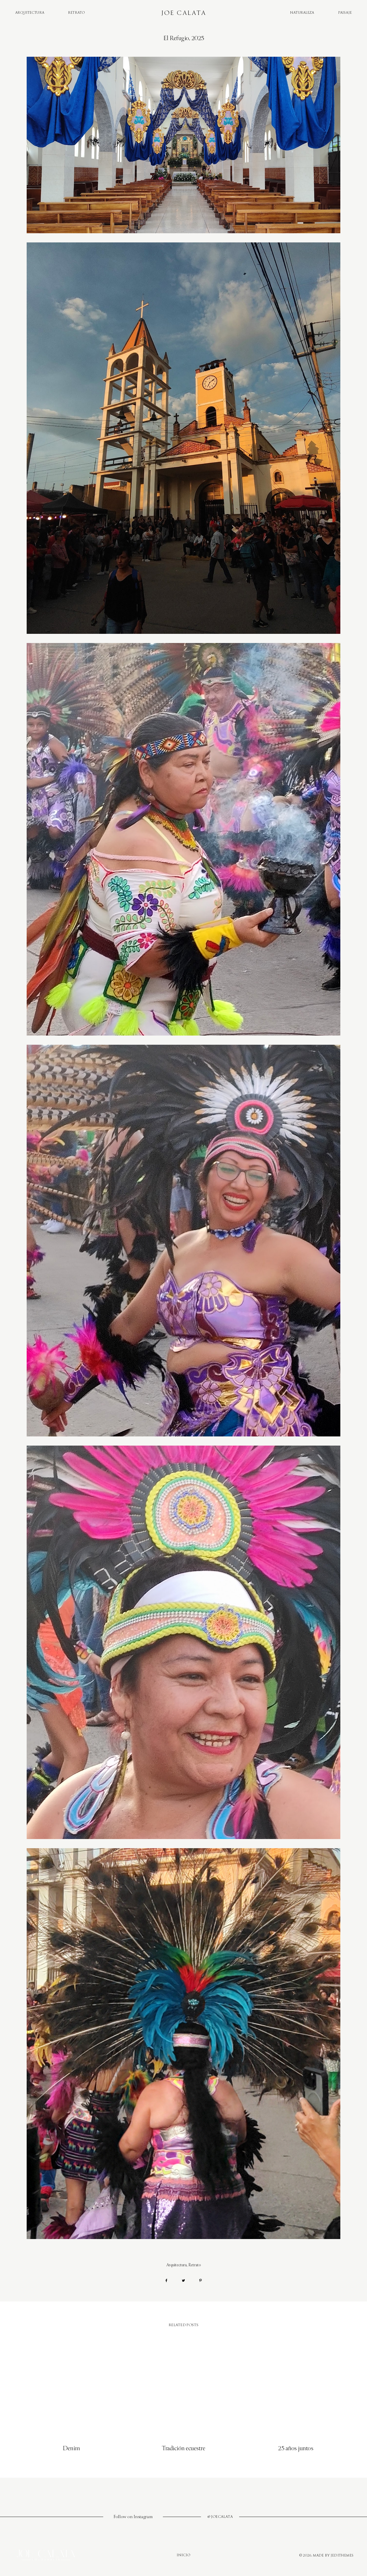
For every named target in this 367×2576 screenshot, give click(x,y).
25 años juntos (295, 2448)
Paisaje (345, 13)
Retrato (76, 13)
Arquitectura (29, 13)
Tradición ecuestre (183, 2448)
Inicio (184, 2555)
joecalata (222, 2516)
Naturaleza (302, 13)
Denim (71, 2448)
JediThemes (342, 2555)
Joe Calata (183, 13)
